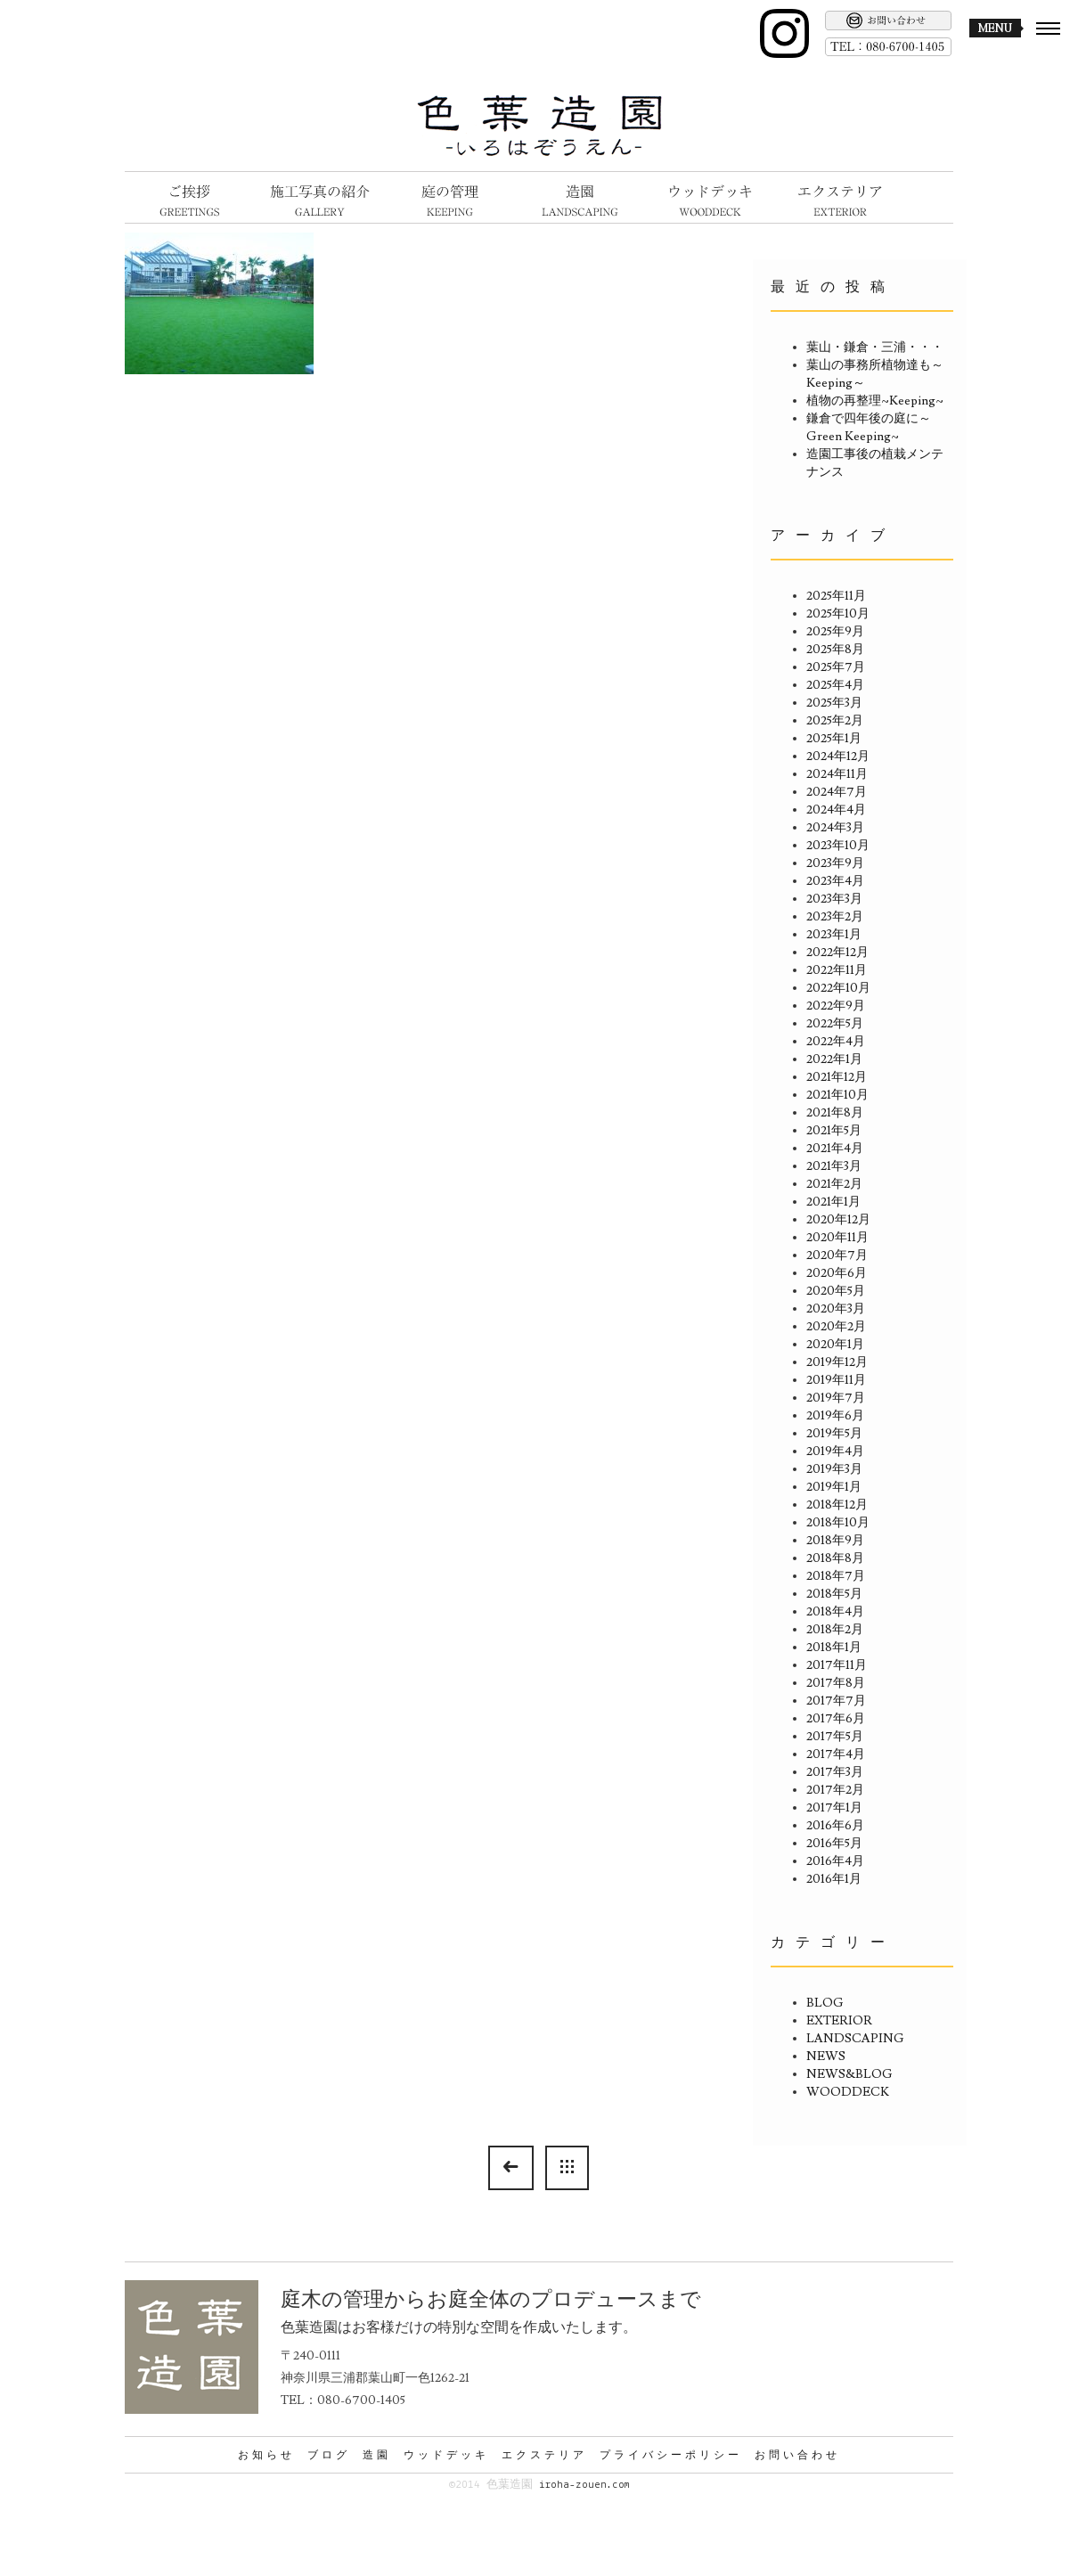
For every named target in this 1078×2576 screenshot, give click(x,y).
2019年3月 (834, 1469)
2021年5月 (834, 1131)
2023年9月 (835, 863)
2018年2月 (834, 1630)
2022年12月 (837, 953)
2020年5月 (835, 1291)
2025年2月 (834, 721)
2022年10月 (838, 988)
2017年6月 (835, 1719)
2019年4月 (835, 1451)
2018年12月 (837, 1505)
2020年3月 (835, 1309)
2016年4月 (835, 1861)
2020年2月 (836, 1327)
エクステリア (544, 2455)
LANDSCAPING (855, 2039)
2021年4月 (834, 1149)
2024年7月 (836, 792)
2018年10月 (838, 1523)
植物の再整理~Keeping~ (874, 401)
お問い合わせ (797, 2455)
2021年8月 (834, 1113)
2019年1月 (834, 1487)
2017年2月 (835, 1790)
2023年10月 (838, 846)
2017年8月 (835, 1683)
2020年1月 (835, 1345)
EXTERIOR (839, 2021)
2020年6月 (836, 1273)
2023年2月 (834, 917)
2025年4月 (835, 685)
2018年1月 (834, 1648)
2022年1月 (834, 1059)
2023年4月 (835, 881)
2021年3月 (834, 1166)
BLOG (825, 2003)
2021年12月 (836, 1077)
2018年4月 (835, 1612)
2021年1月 (833, 1202)
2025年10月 (838, 614)
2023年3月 (834, 899)
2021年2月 (834, 1184)
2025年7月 (835, 667)
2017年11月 (836, 1665)
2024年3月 (835, 828)
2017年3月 (834, 1772)
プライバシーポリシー (671, 2455)
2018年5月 (834, 1594)
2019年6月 (835, 1416)
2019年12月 (837, 1362)
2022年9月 (835, 1006)
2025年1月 (834, 739)
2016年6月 (835, 1826)
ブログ (328, 2455)
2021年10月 (837, 1095)
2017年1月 (834, 1808)
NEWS (825, 2057)
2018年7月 (835, 1576)
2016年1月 (834, 1879)
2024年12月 (838, 756)
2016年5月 (834, 1844)
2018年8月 (835, 1558)
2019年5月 (834, 1434)
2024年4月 (836, 810)
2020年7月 (837, 1255)
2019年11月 (836, 1380)
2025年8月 (835, 650)
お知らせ (266, 2455)
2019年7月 (835, 1398)
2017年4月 (835, 1754)
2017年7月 (836, 1701)
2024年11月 (837, 774)
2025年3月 (834, 703)
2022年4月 (835, 1042)
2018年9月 (835, 1541)
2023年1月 (834, 935)
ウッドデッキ (446, 2455)
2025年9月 (835, 632)
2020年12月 (838, 1220)
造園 (377, 2455)
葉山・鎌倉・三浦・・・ (874, 347)
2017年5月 (834, 1737)
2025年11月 (836, 596)
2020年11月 (837, 1238)
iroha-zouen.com (584, 2484)
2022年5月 (834, 1024)
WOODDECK (847, 2092)
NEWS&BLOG (849, 2074)
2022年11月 (836, 970)
